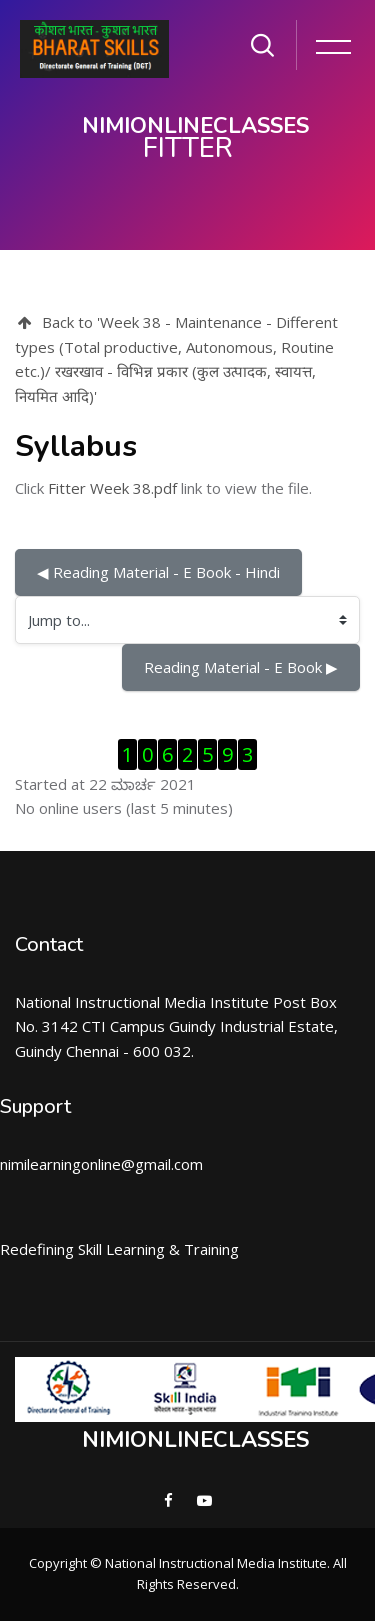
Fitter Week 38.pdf (112, 488)
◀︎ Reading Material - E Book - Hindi (158, 572)
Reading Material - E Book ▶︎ (241, 667)
